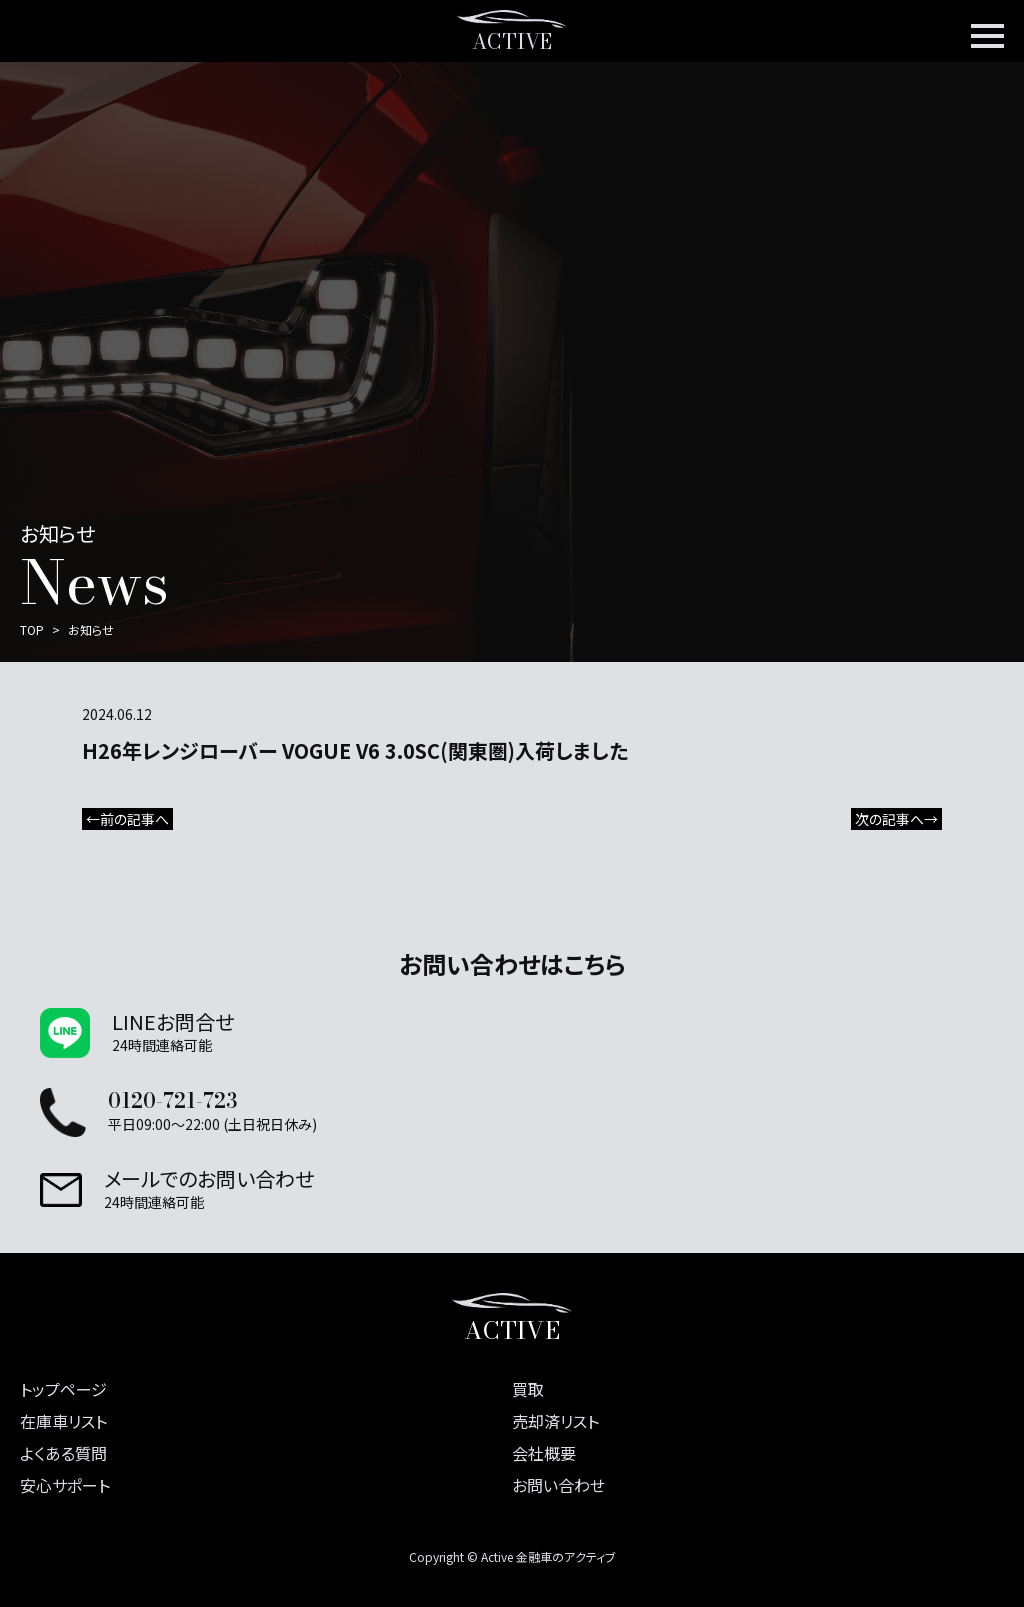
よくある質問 (63, 1453)
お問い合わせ (558, 1485)
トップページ (63, 1389)
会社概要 (544, 1453)
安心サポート (65, 1485)
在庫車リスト (63, 1421)
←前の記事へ (127, 819)
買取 (528, 1389)
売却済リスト (555, 1421)
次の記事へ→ (896, 819)
